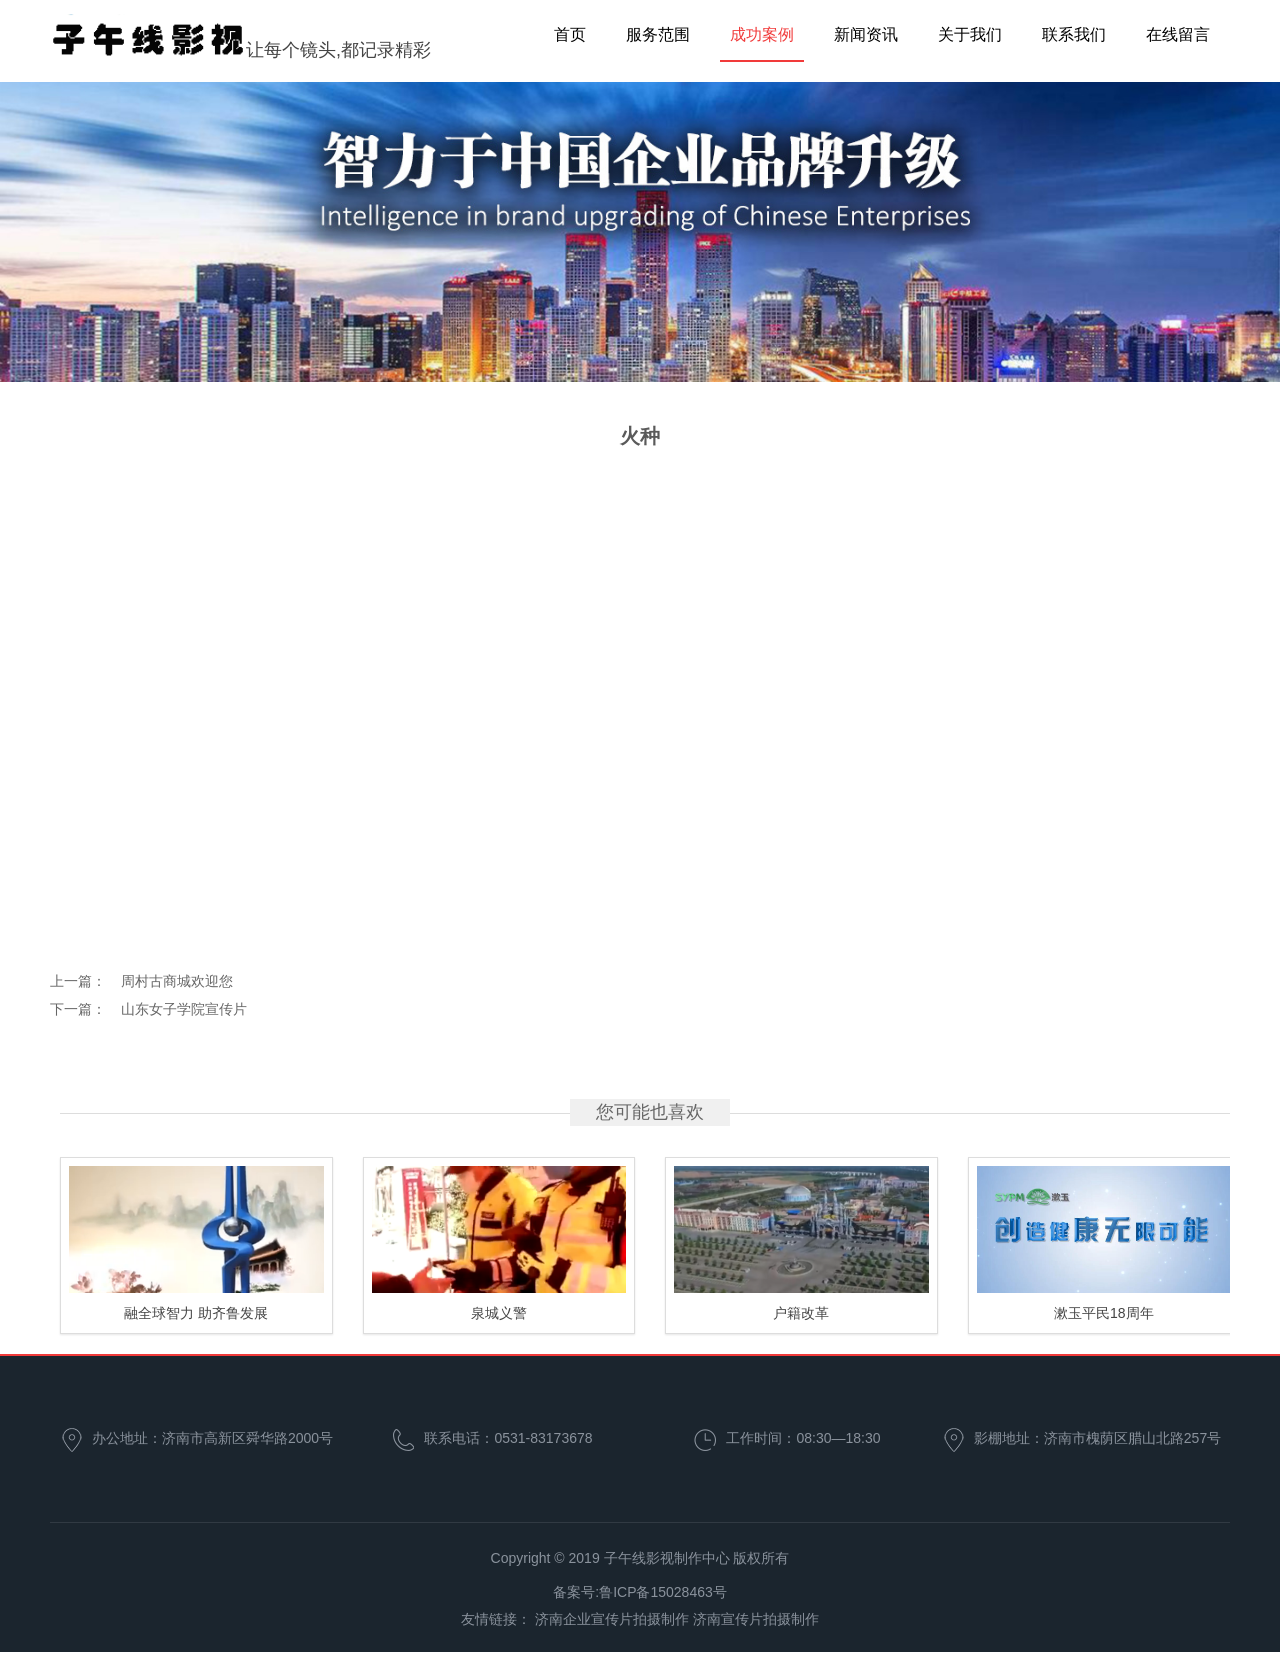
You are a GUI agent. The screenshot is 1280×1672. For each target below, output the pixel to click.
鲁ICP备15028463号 (663, 1592)
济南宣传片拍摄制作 (756, 1619)
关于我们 (970, 34)
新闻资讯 (866, 34)
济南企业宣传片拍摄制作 (612, 1619)
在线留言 (1178, 34)
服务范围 (658, 34)
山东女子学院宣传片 (184, 1009)
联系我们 (1074, 34)
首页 (570, 34)
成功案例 (762, 34)
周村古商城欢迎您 (177, 981)
